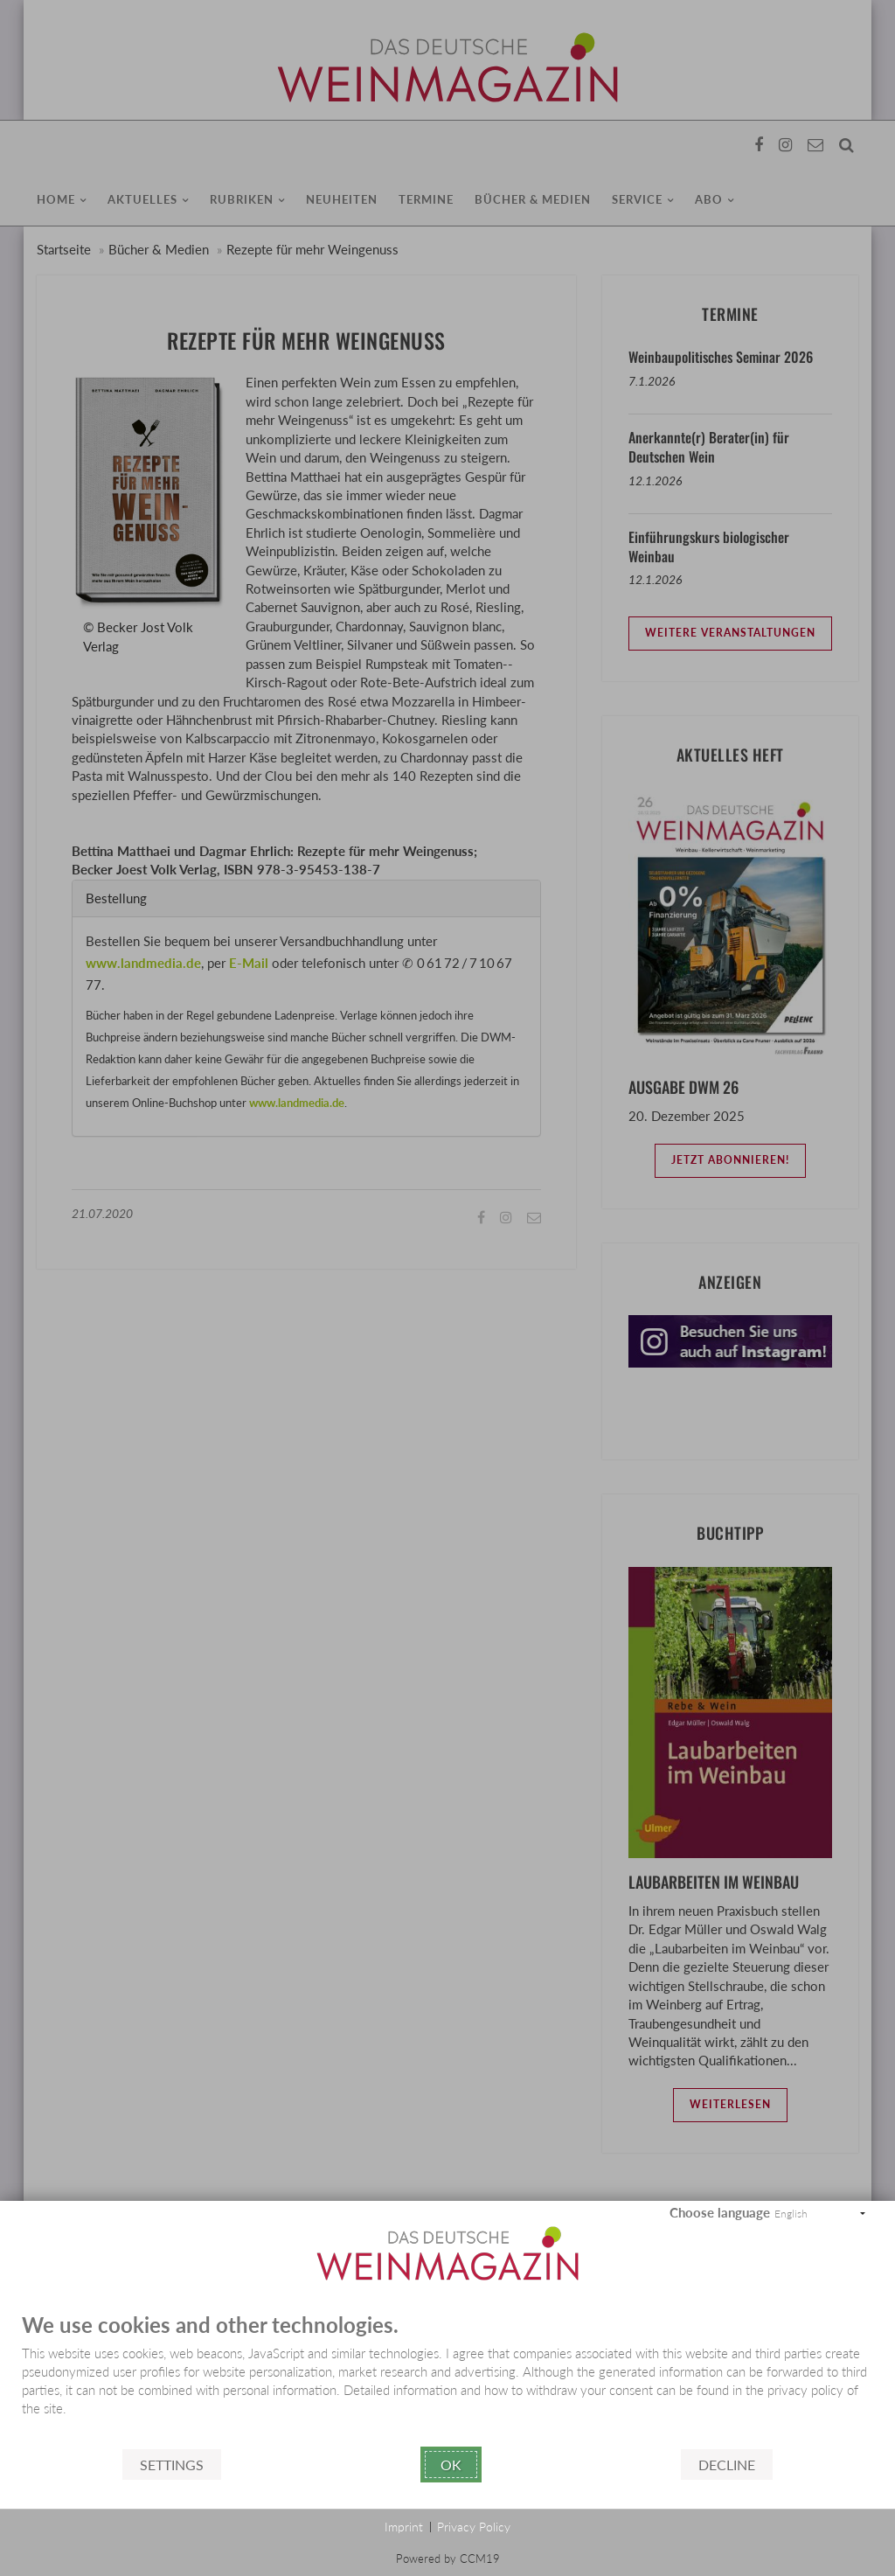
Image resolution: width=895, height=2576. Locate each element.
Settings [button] (172, 2464)
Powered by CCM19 (448, 2559)
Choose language (720, 2212)
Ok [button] (451, 2464)
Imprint (404, 2526)
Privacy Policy (473, 2526)
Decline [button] (726, 2464)
